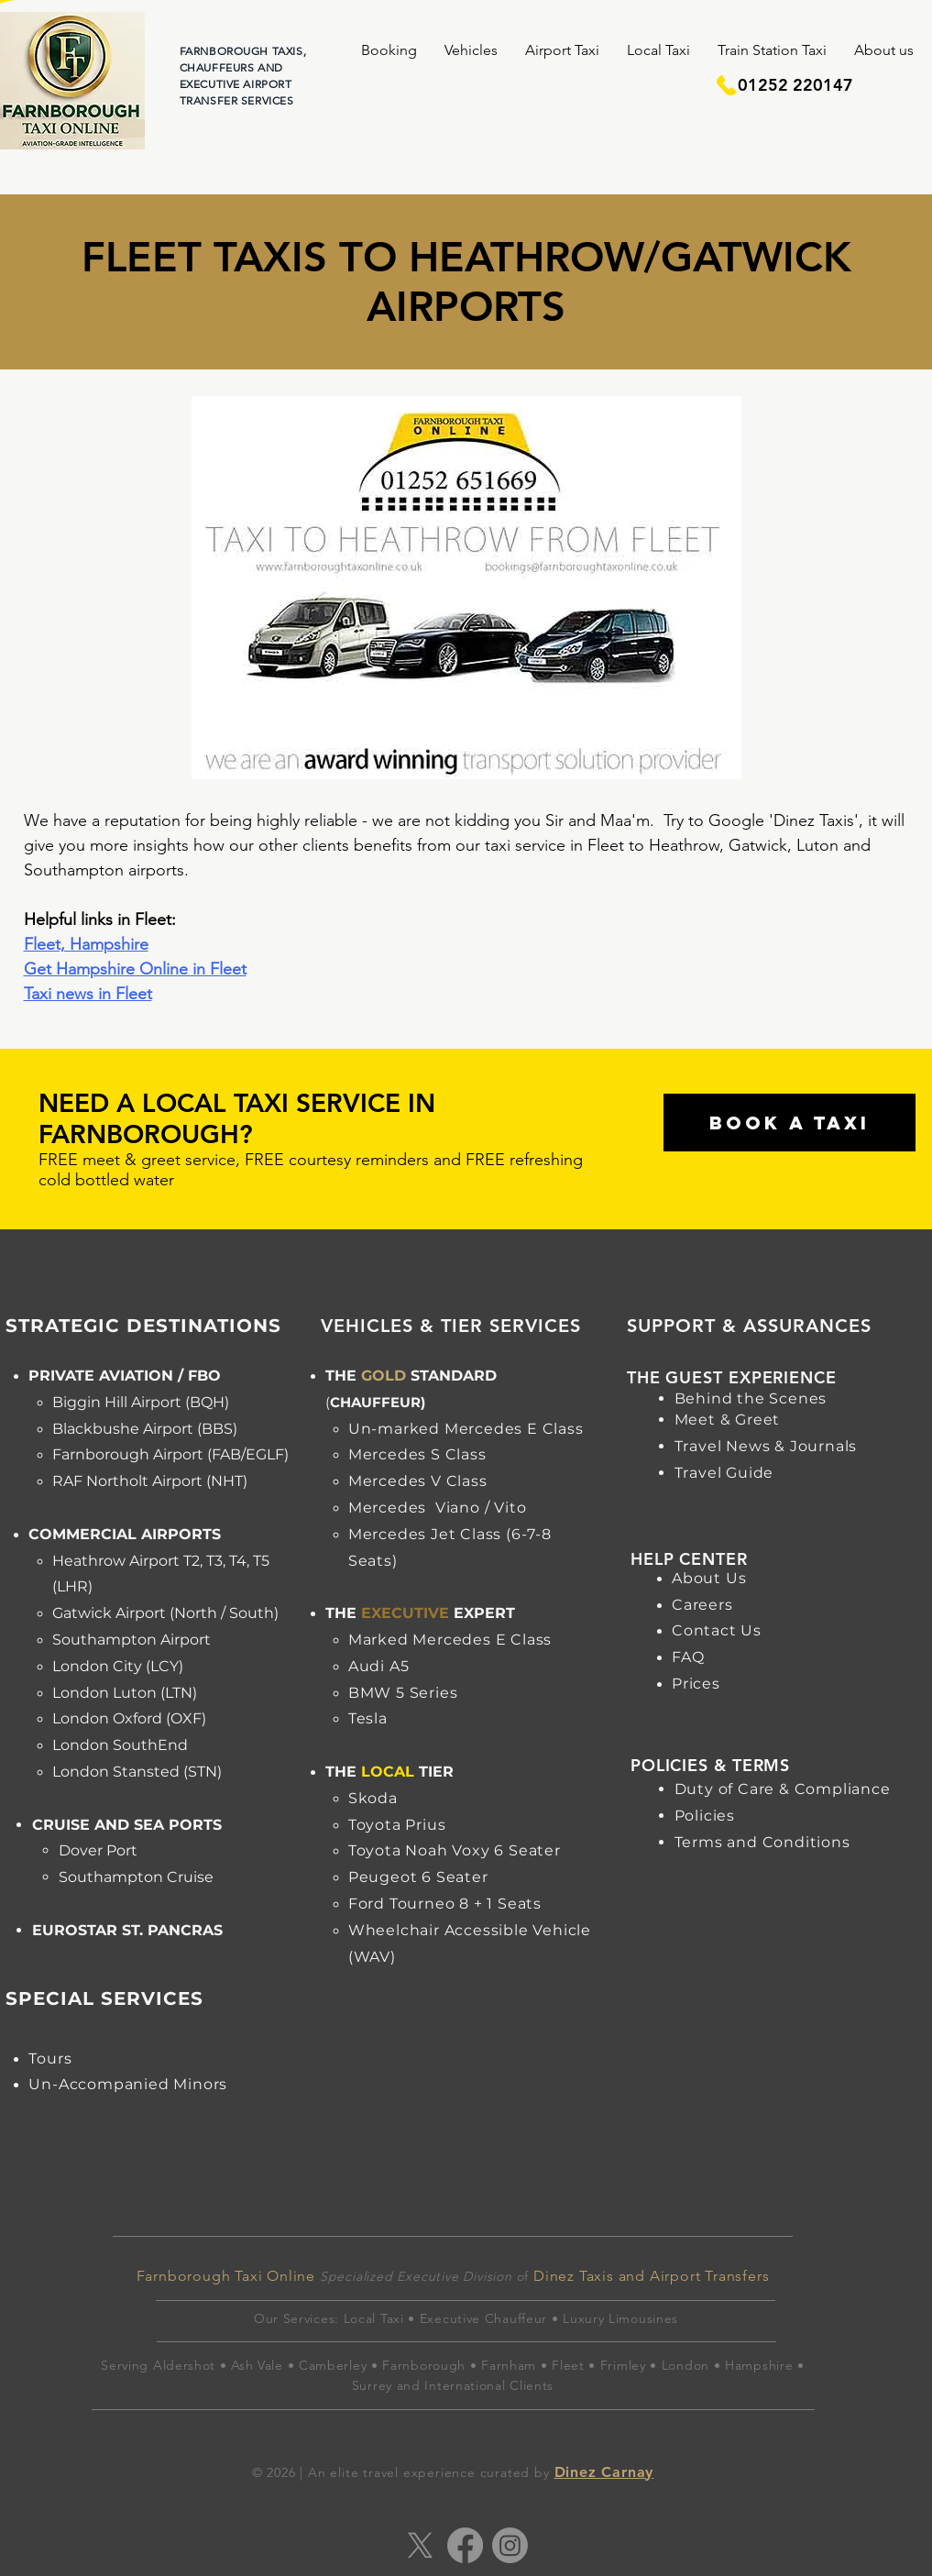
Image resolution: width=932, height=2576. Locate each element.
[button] (389, 50)
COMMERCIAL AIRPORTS (124, 1534)
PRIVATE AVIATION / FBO (124, 1375)
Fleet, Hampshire (86, 944)
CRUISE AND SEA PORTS (127, 1824)
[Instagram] (510, 2545)
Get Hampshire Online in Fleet (135, 969)
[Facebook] (465, 2545)
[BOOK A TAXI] (789, 1122)
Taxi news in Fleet (88, 994)
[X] (420, 2545)
